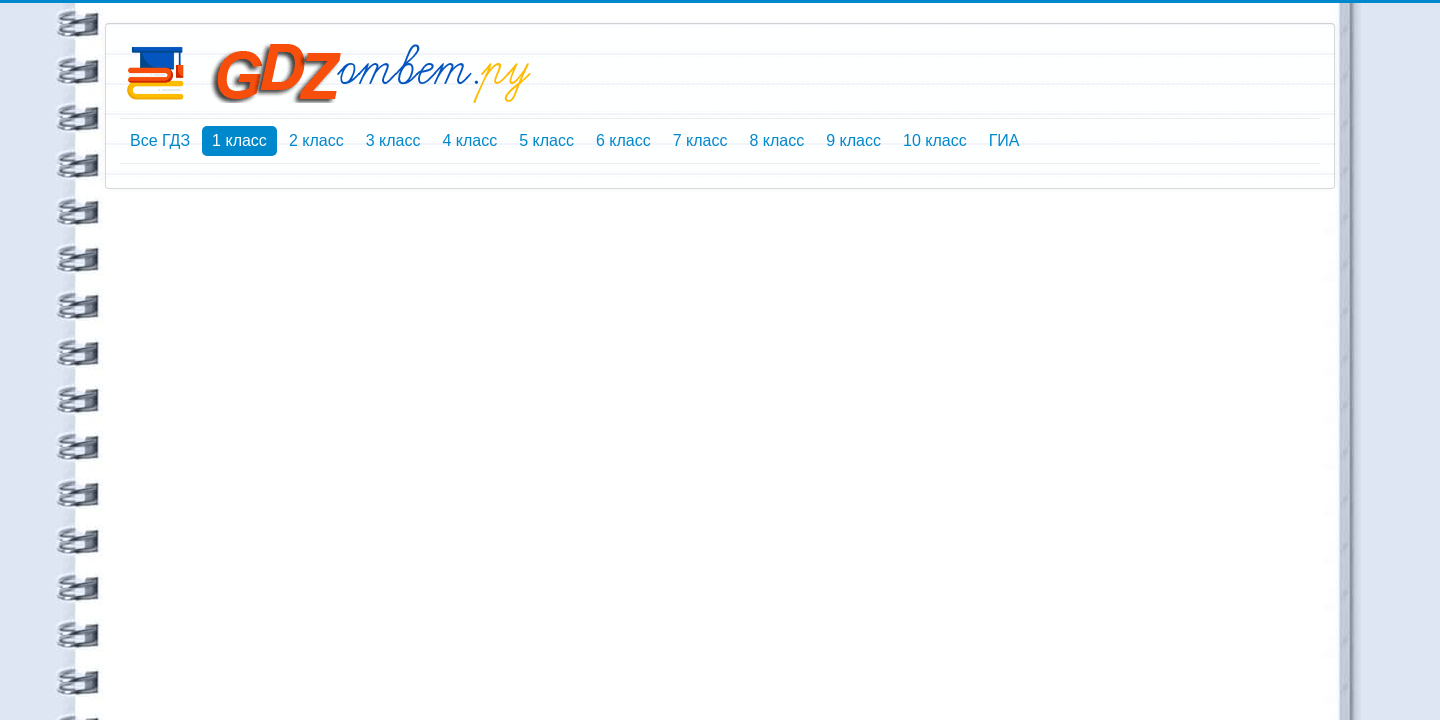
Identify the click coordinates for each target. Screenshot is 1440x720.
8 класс (776, 140)
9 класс (853, 140)
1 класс (239, 140)
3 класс (393, 140)
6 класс (623, 140)
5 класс (546, 140)
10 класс (935, 140)
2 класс (316, 140)
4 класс (469, 140)
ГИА (1004, 140)
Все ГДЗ (160, 140)
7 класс (700, 140)
